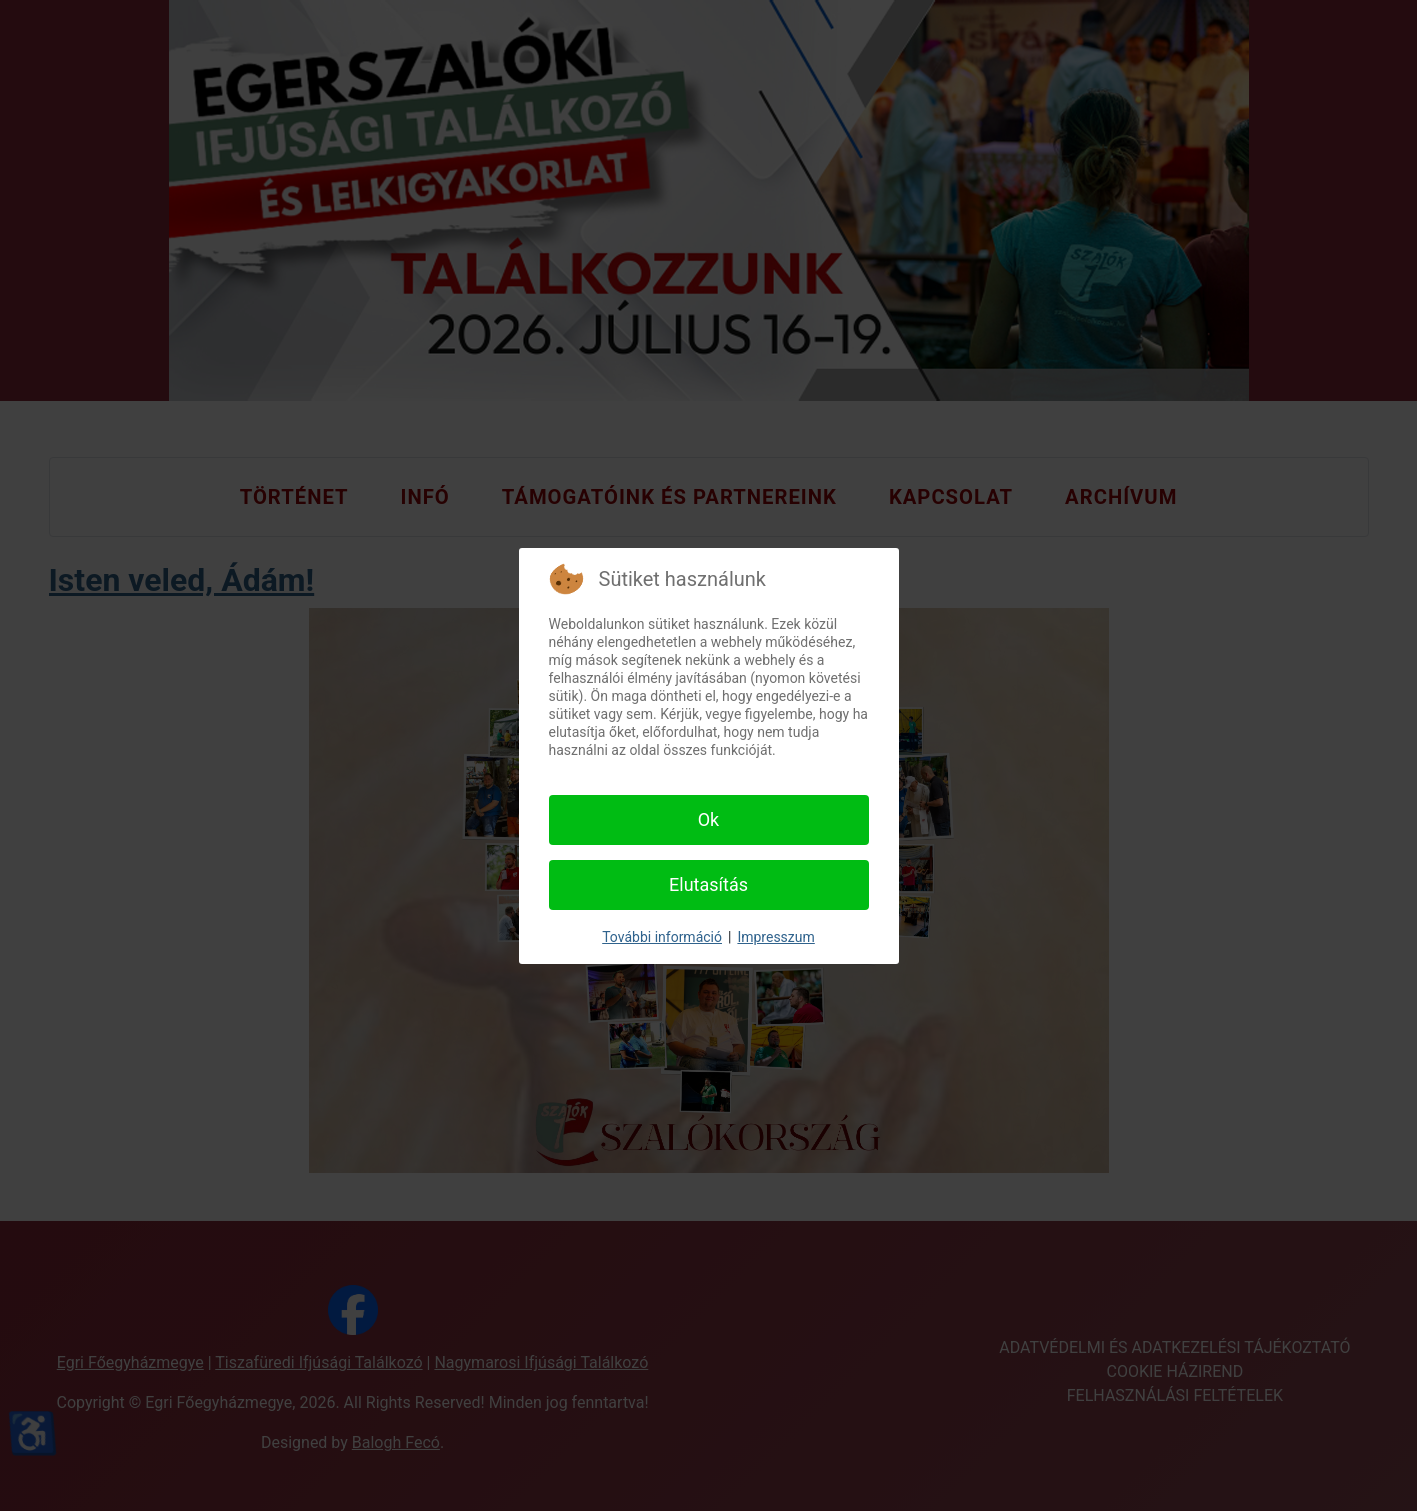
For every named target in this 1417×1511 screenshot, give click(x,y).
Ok (709, 819)
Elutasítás (708, 884)
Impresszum (775, 937)
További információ (662, 937)
